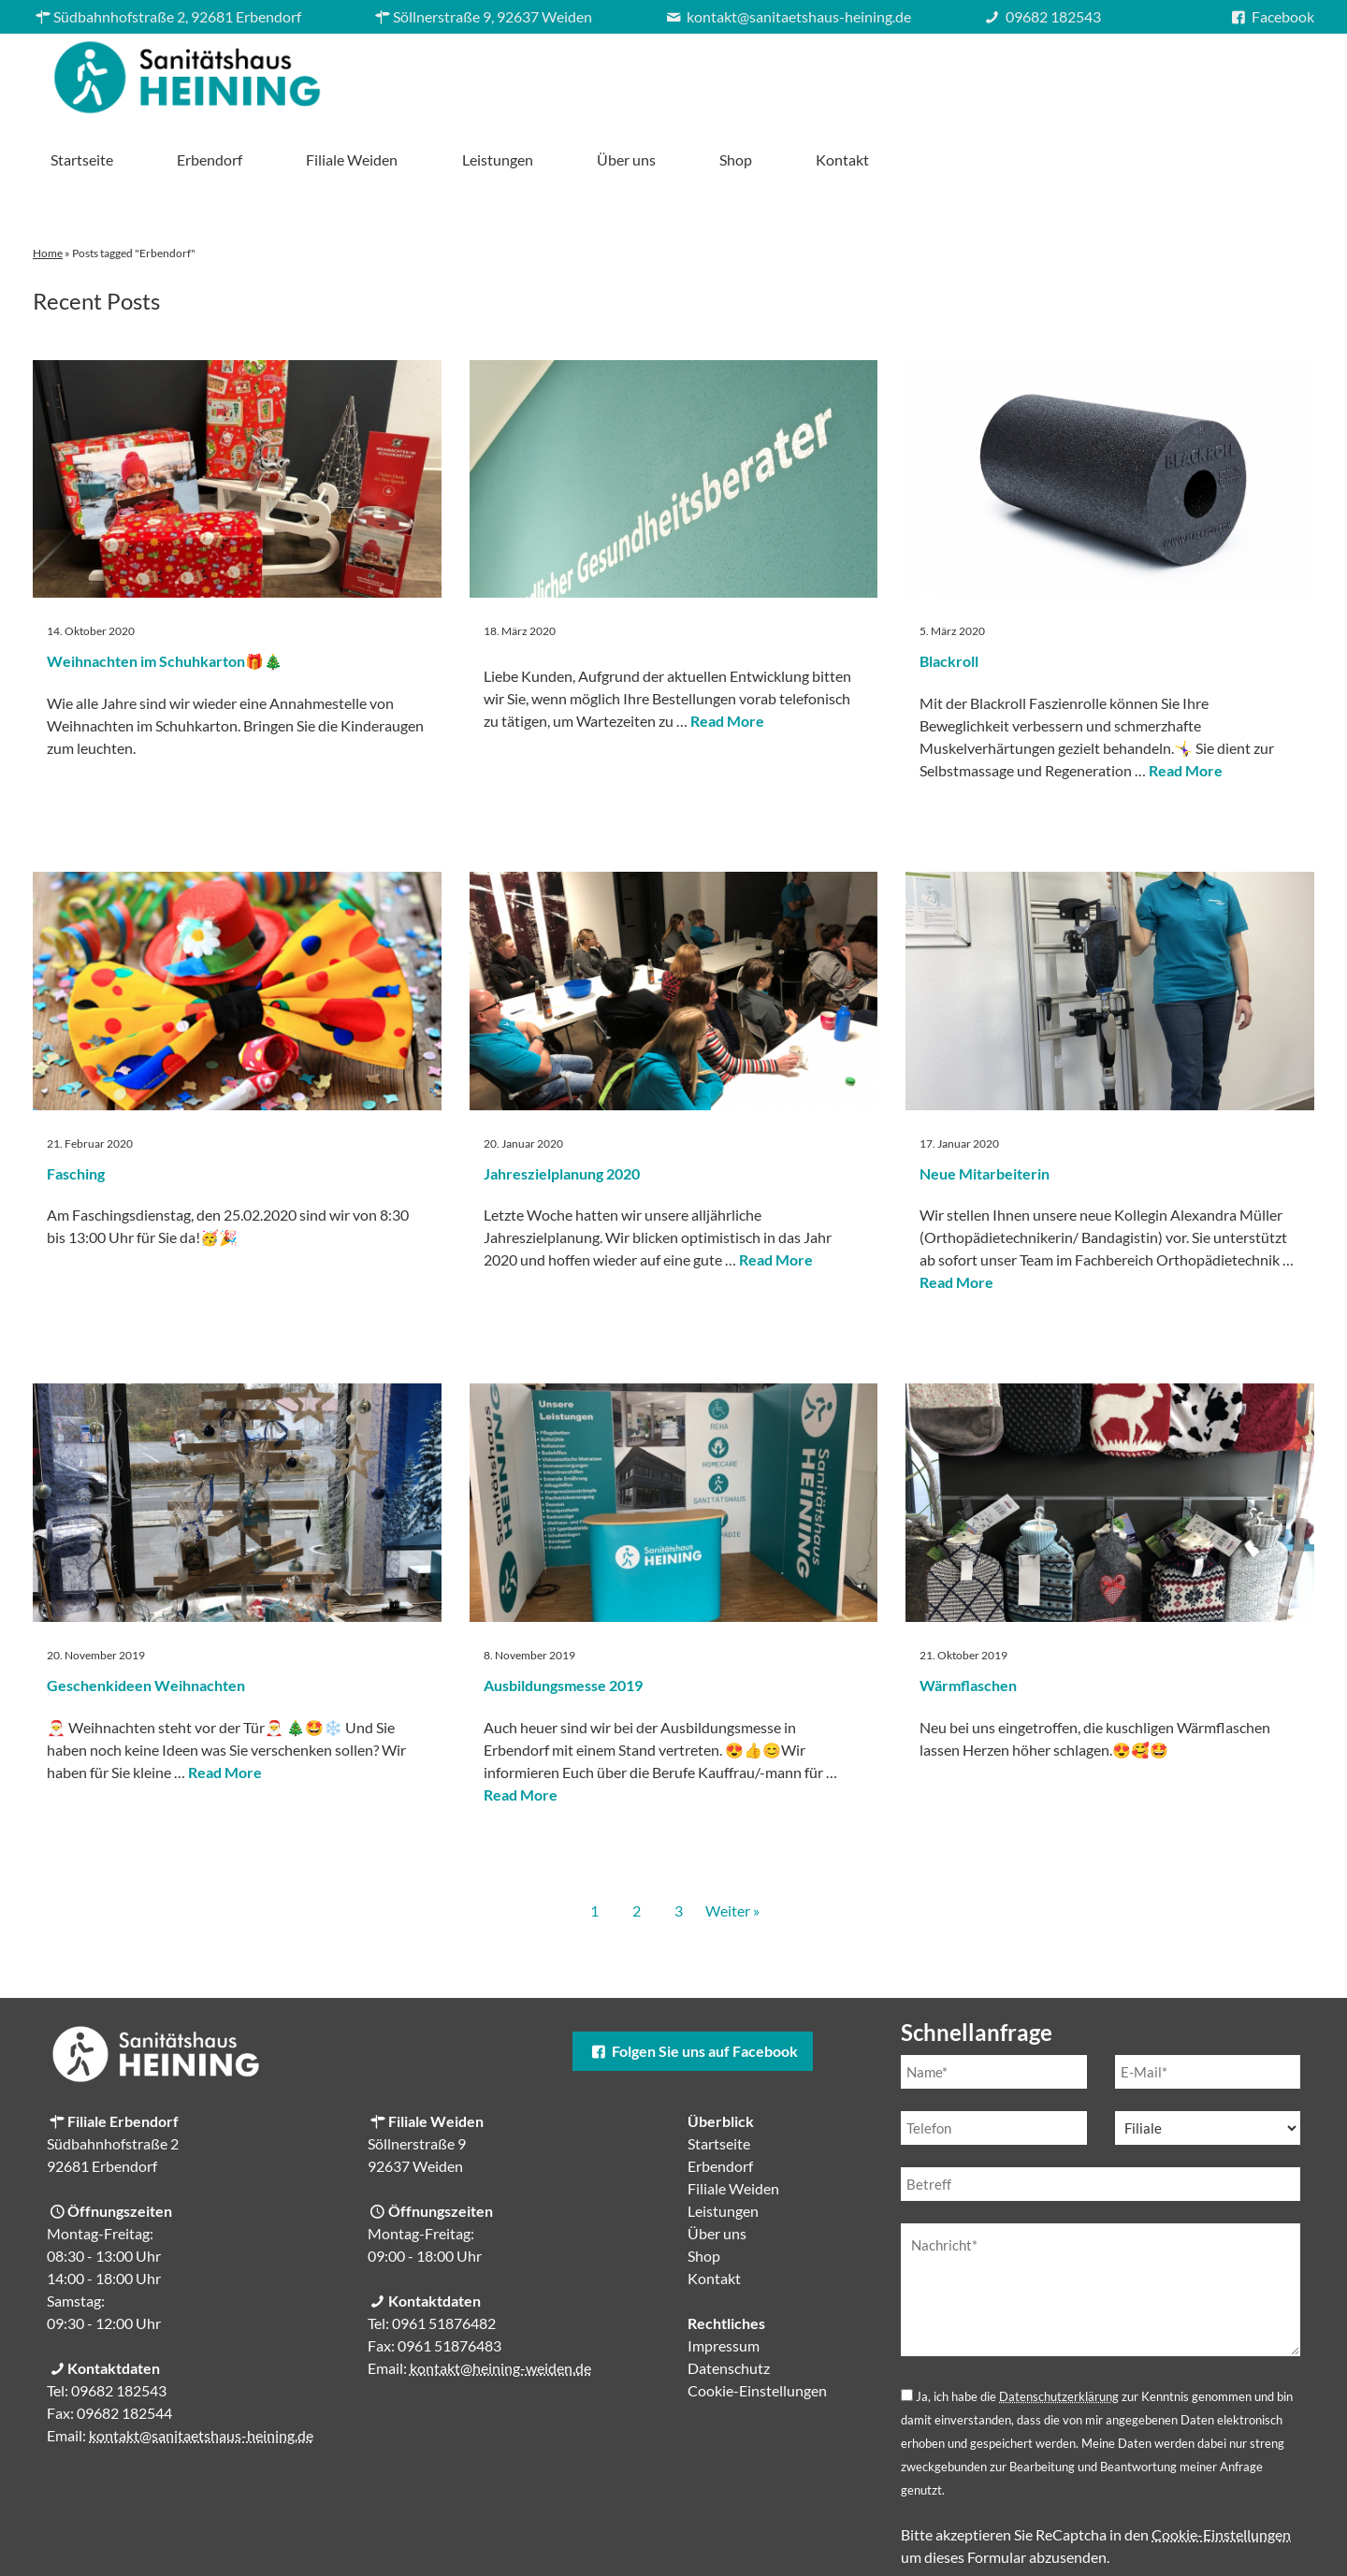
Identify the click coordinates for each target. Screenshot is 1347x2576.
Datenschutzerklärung (1059, 2330)
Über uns (1053, 72)
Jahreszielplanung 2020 (562, 1108)
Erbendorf (637, 72)
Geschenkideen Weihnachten (146, 1619)
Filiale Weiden (779, 72)
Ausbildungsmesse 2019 (563, 1619)
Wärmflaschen (968, 1619)
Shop (1163, 72)
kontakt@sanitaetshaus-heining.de (201, 2370)
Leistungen (924, 72)
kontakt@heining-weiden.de (500, 2302)
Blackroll (949, 595)
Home (48, 188)
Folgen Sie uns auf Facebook (692, 1985)
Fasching (76, 1108)
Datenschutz (729, 2302)
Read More (727, 655)
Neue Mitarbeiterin (985, 1108)
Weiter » (732, 1845)
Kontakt (1269, 72)
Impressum (724, 2280)
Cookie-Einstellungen (757, 2325)
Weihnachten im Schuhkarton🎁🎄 (164, 595)
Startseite (509, 72)
